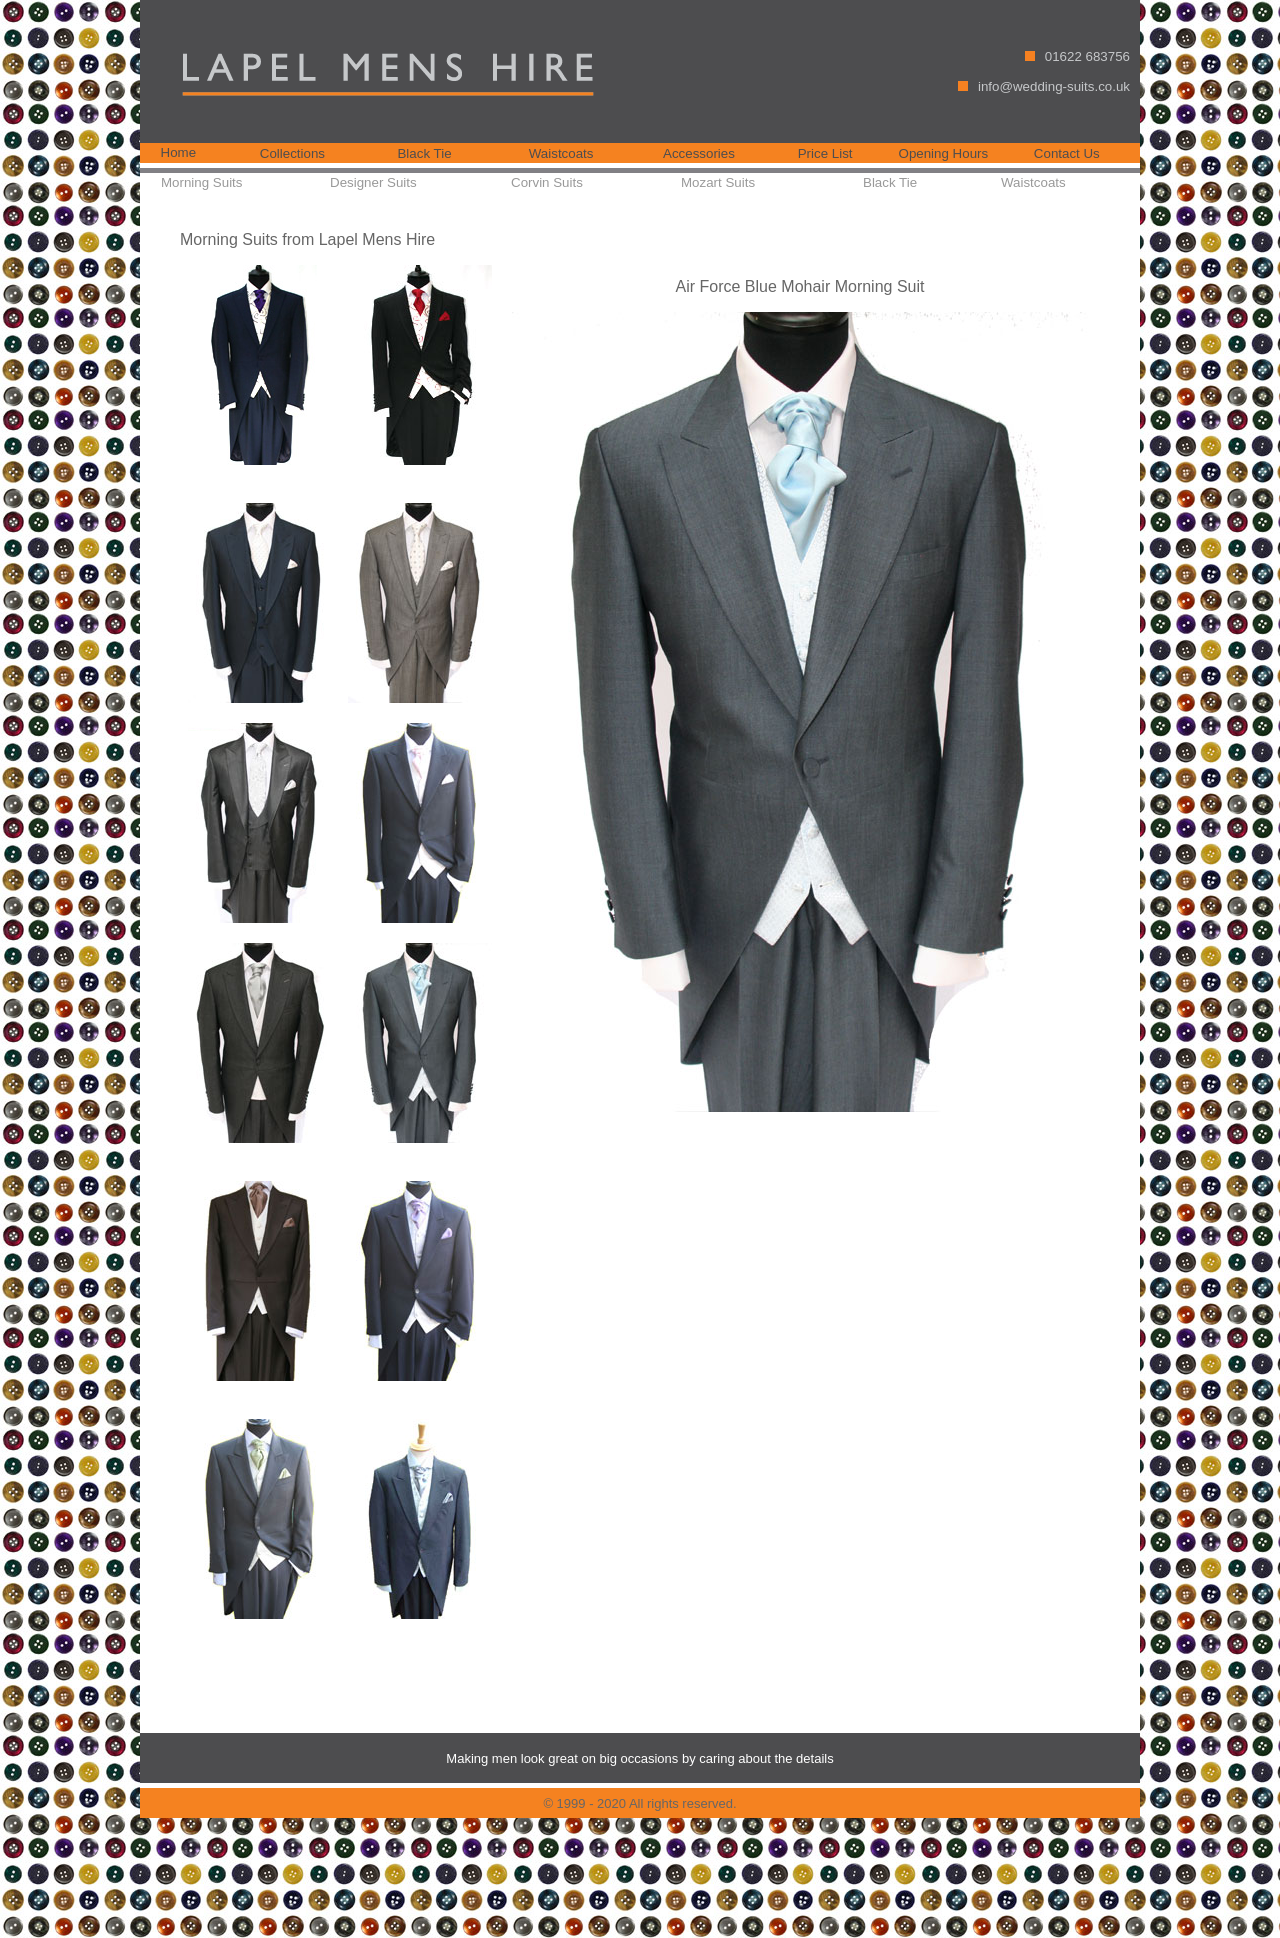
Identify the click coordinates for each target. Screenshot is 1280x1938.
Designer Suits (373, 182)
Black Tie (424, 153)
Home (179, 152)
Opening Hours (944, 153)
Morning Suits (202, 182)
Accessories (699, 153)
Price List (825, 153)
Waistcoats (561, 153)
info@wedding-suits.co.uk (1054, 86)
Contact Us (1067, 153)
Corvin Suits (547, 182)
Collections (292, 153)
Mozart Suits (718, 182)
